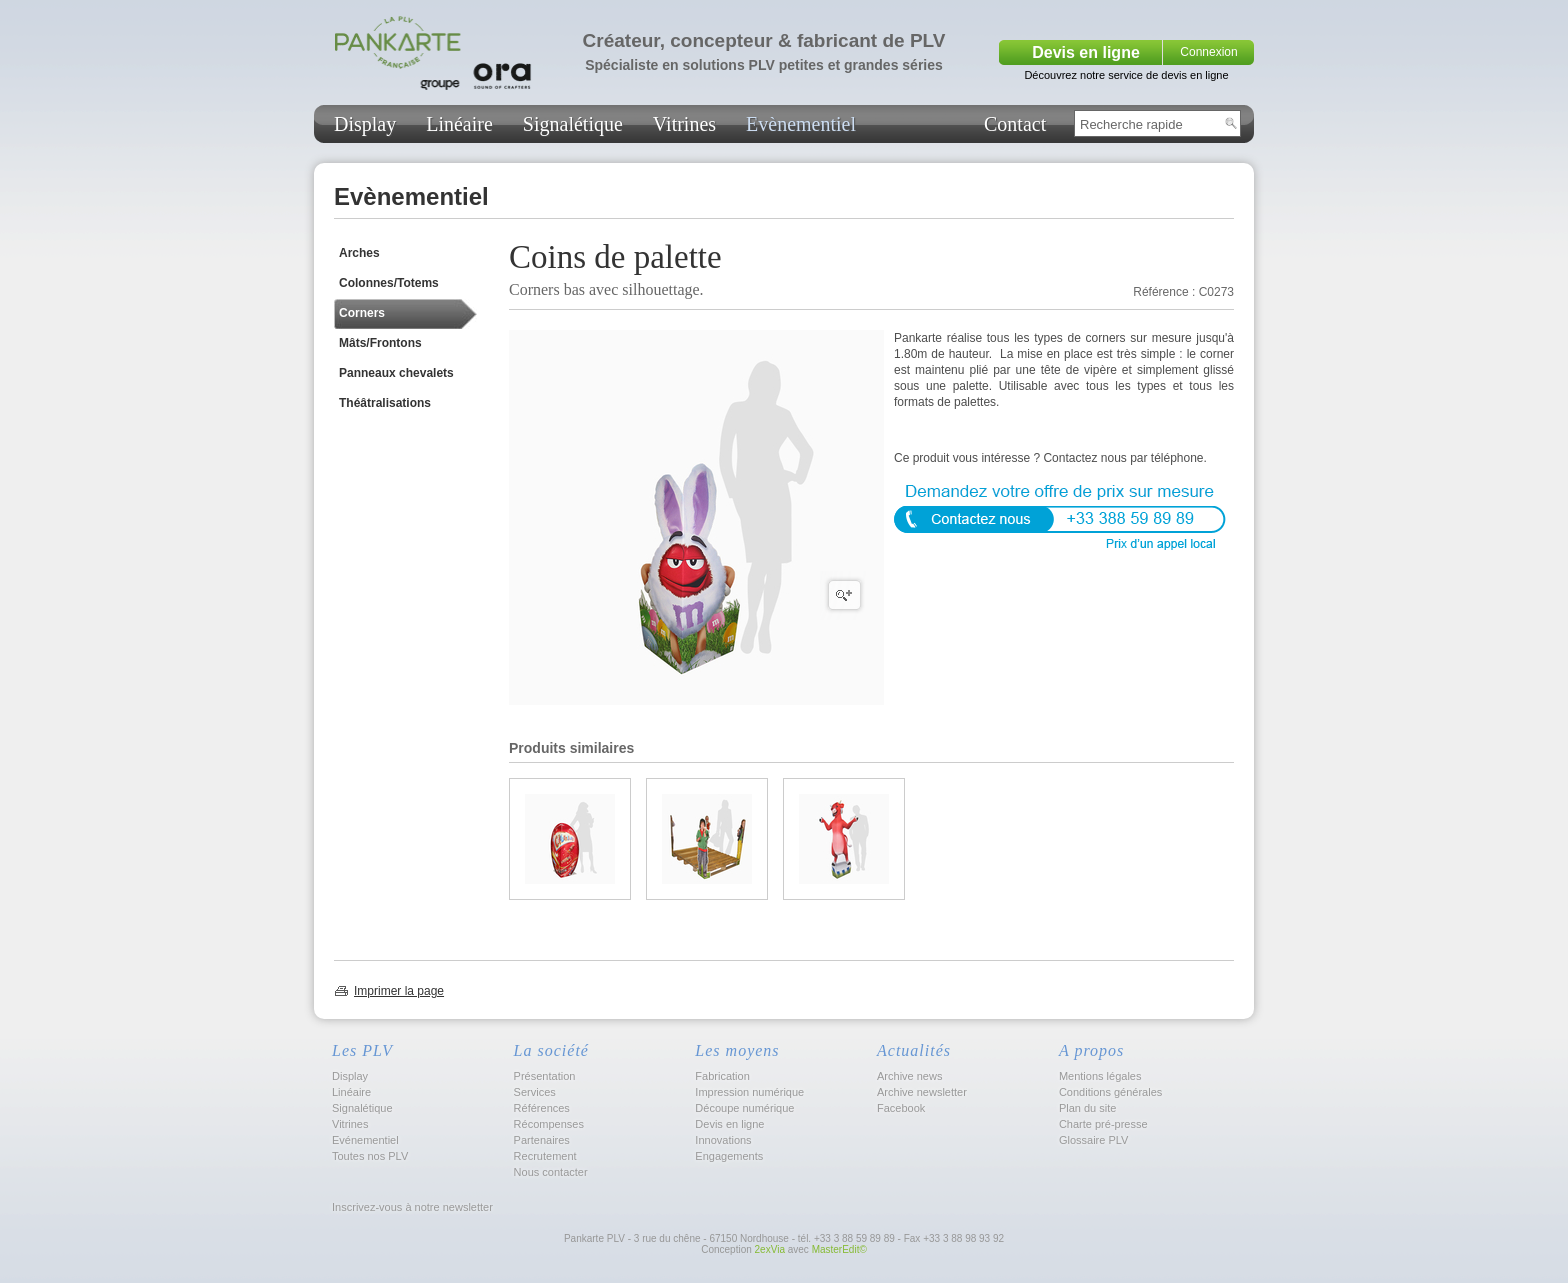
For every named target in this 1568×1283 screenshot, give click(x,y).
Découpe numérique (744, 1108)
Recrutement (545, 1156)
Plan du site (1087, 1108)
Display (365, 124)
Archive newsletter (922, 1092)
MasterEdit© (839, 1249)
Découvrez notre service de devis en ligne (1126, 75)
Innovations (723, 1140)
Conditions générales (1110, 1092)
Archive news (909, 1076)
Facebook (901, 1108)
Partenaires (542, 1140)
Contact (1015, 124)
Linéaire (459, 124)
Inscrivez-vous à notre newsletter (411, 1207)
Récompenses (549, 1124)
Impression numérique (749, 1092)
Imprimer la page (399, 991)
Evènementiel (801, 124)
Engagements (729, 1156)
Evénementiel (365, 1140)
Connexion (1208, 52)
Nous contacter (551, 1172)
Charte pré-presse (1103, 1124)
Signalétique (573, 124)
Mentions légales (1100, 1076)
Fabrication (722, 1076)
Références (542, 1108)
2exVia (770, 1249)
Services (535, 1092)
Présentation (545, 1076)
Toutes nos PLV (370, 1156)
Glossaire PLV (1094, 1140)
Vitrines (684, 124)
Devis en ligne (1086, 52)
